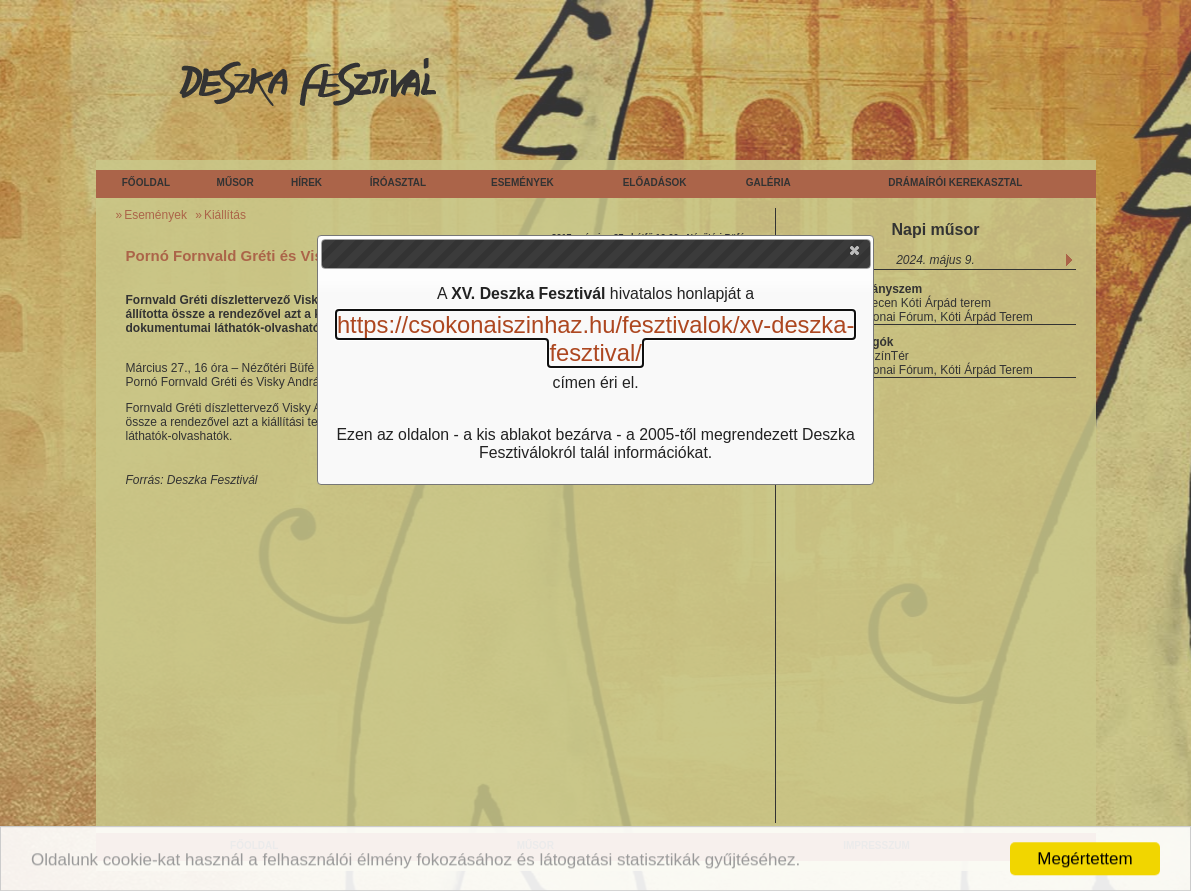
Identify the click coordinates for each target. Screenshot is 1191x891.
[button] (856, 255)
